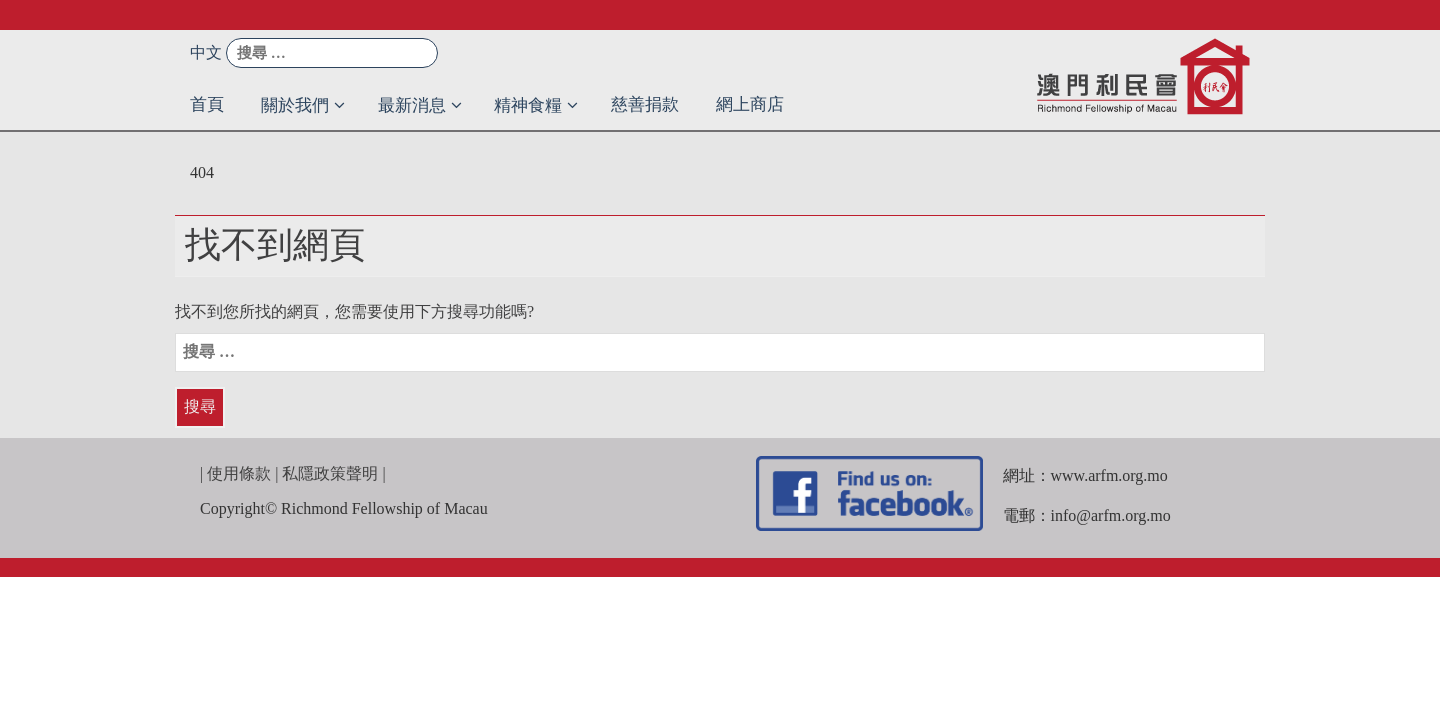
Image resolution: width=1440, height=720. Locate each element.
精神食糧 (528, 105)
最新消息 (412, 105)
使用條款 (239, 473)
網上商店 (750, 104)
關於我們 (295, 105)
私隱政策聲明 (330, 473)
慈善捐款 (645, 104)
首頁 (207, 104)
